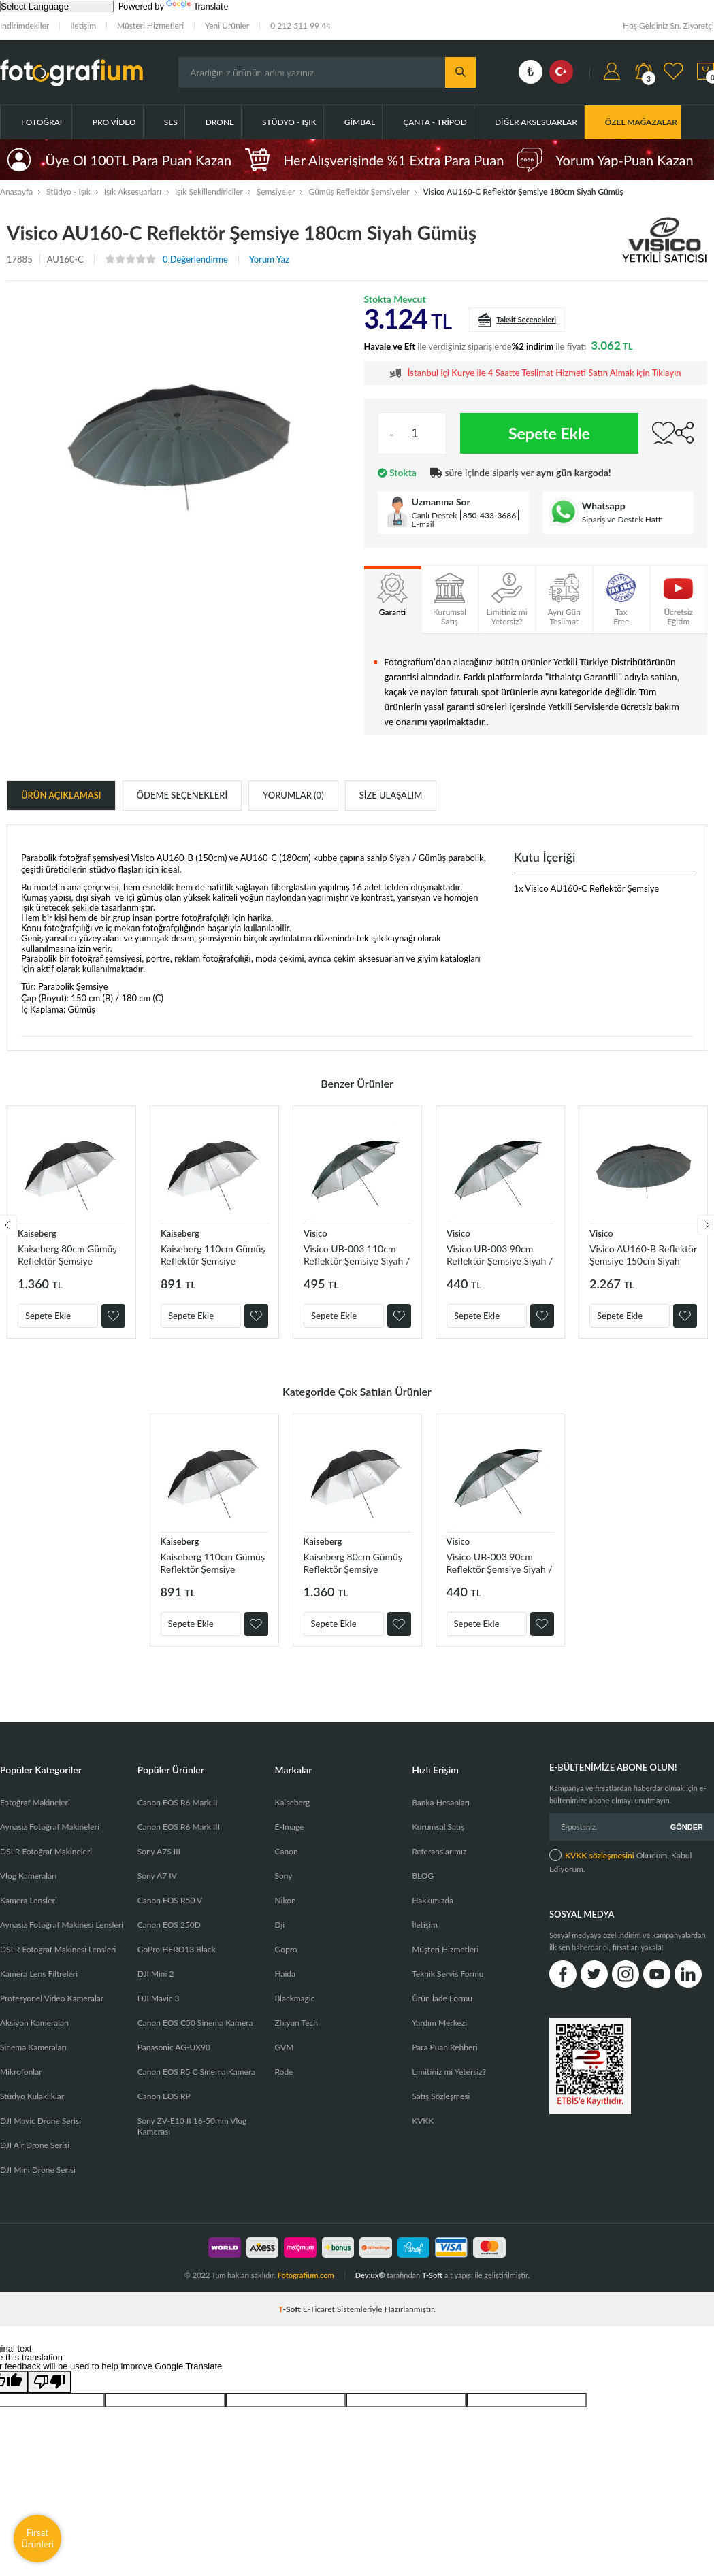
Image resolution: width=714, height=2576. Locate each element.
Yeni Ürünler (227, 25)
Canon (285, 1851)
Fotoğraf (43, 122)
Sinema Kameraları (33, 2047)
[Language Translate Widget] (57, 6)
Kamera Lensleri (28, 1900)
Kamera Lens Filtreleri (39, 1974)
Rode (283, 2072)
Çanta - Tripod (435, 122)
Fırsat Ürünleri (37, 2538)
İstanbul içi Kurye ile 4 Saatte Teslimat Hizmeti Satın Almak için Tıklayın (544, 373)
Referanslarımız (439, 1851)
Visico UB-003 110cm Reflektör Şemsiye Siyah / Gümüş (357, 1255)
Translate (197, 6)
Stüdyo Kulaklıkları (33, 2096)
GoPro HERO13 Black (176, 1949)
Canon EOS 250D (169, 1925)
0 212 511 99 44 (300, 25)
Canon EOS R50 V (169, 1900)
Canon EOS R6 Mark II (177, 1802)
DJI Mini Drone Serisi (38, 2169)
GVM (283, 2047)
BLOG (423, 1876)
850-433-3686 (490, 515)
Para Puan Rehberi (444, 2047)
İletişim (83, 25)
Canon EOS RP (164, 2096)
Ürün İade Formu (442, 1998)
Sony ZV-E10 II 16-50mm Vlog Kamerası (192, 2126)
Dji (279, 1925)
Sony (283, 1876)
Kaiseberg (37, 1233)
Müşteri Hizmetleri (150, 25)
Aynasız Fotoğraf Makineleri (49, 1827)
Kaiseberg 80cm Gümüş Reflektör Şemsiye (67, 1255)
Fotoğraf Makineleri (35, 1802)
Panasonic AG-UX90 (173, 2047)
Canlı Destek (434, 515)
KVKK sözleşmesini (599, 1855)
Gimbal (359, 122)
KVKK (423, 2120)
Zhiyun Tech (295, 2023)
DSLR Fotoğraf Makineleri (46, 1851)
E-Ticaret (319, 2309)
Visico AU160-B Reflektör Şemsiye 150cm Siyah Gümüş (643, 1255)
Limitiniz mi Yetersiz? (449, 2072)
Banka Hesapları (441, 1802)
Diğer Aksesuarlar (536, 122)
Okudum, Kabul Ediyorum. (620, 1861)
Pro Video (114, 122)
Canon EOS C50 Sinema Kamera (195, 2023)
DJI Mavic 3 (158, 1998)
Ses (171, 122)
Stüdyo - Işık (289, 122)
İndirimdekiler (24, 25)
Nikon (284, 1900)
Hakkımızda (432, 1900)
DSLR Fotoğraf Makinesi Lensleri (58, 1949)
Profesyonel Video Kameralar (51, 1998)
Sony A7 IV (157, 1876)
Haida (284, 1974)
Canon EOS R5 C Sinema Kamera (196, 2072)
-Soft (290, 2309)
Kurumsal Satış (438, 1827)
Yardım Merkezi (439, 2023)
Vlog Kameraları (28, 1876)
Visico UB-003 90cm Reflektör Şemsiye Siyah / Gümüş (500, 1255)
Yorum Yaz (269, 259)
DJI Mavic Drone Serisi (40, 2120)
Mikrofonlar (21, 2072)
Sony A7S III (158, 1851)
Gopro (285, 1949)
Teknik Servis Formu (447, 1974)
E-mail (423, 524)
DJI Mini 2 (155, 1974)
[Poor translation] (49, 2382)
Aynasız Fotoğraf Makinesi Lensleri (61, 1925)
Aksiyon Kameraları (34, 2023)
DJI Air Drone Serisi (34, 2145)
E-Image (289, 1827)
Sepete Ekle (549, 433)
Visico (315, 1233)
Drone (220, 122)
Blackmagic (294, 1998)
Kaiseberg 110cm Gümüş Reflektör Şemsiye (213, 1255)
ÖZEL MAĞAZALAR (641, 122)
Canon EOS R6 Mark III (178, 1827)
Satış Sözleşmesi (441, 2096)
